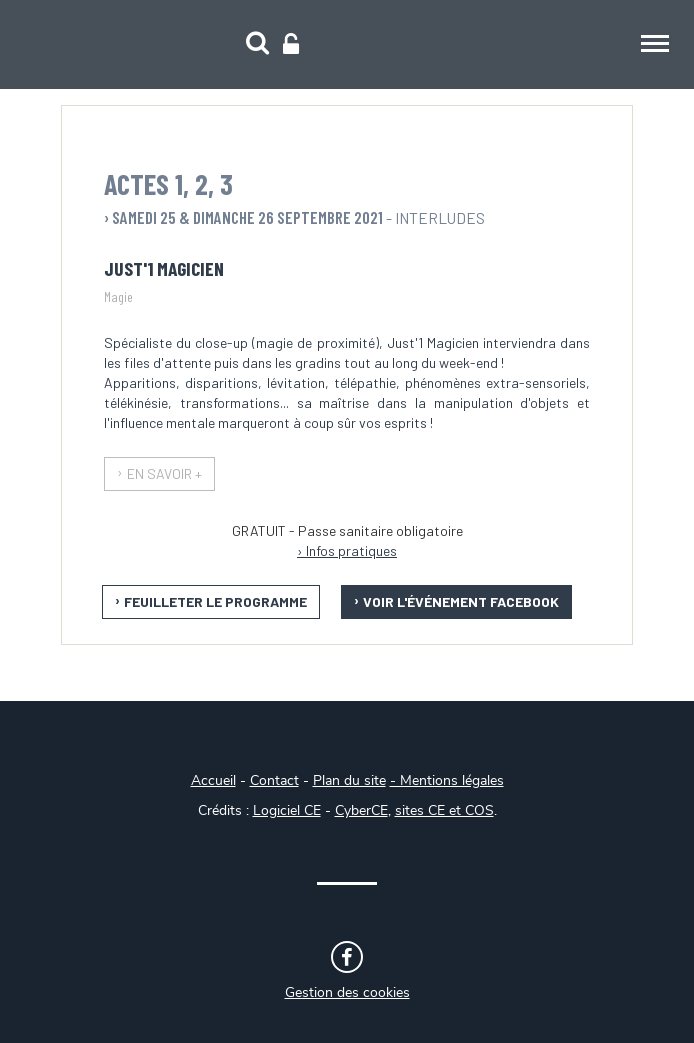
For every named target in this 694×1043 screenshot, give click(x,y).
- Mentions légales (447, 781)
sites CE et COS (444, 811)
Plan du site (349, 781)
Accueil (213, 781)
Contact (274, 781)
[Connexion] (291, 45)
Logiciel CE (287, 811)
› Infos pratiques (347, 550)
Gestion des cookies (347, 993)
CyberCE (361, 811)
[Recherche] (257, 45)
